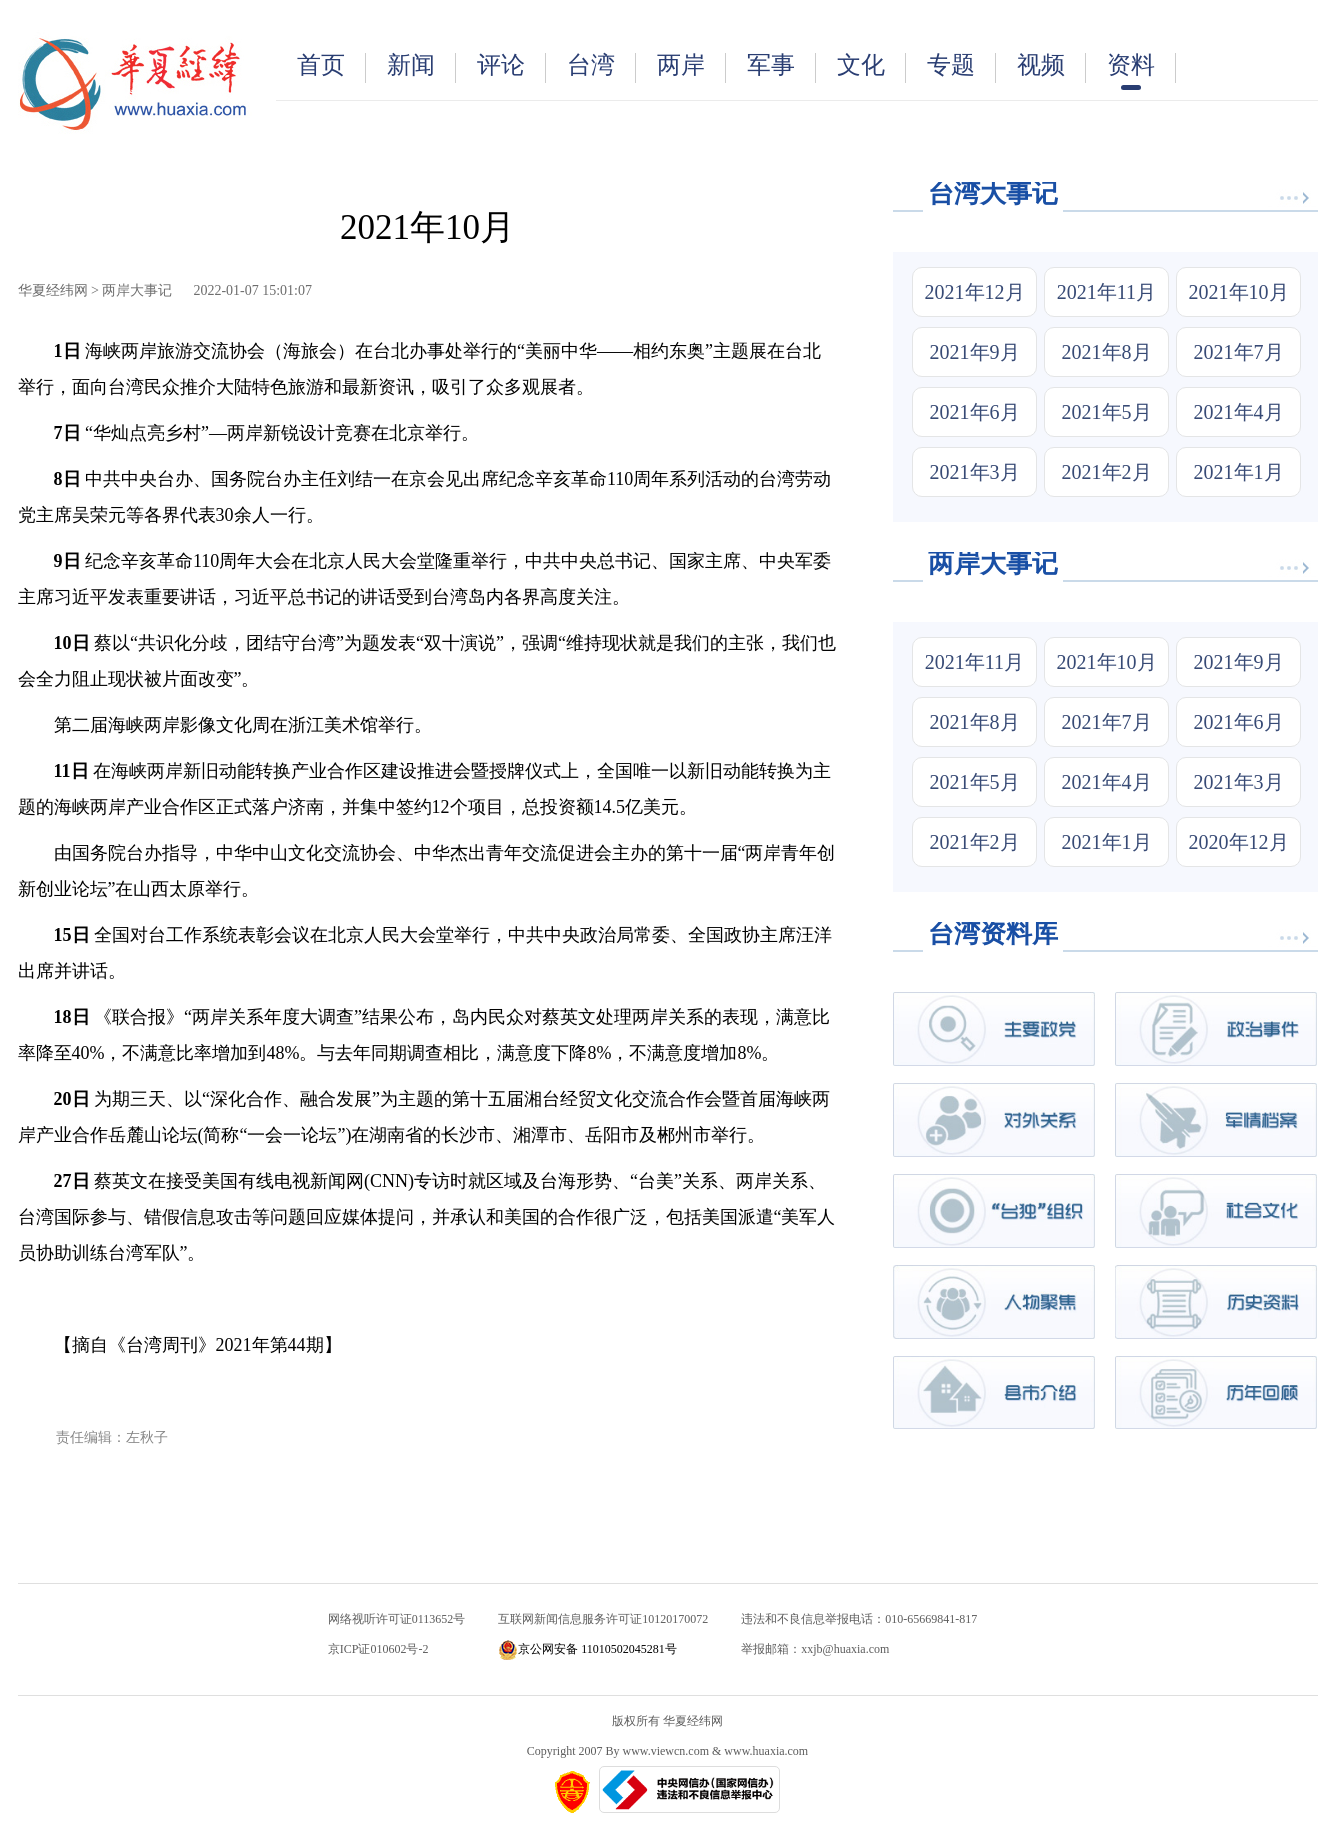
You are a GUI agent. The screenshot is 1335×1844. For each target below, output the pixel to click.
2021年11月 (1106, 292)
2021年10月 (1239, 292)
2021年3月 (975, 472)
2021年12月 (975, 292)
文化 (871, 67)
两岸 (691, 67)
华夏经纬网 (53, 290)
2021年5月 (1107, 412)
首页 (331, 67)
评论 (511, 67)
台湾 (601, 67)
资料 (1141, 71)
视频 (1051, 67)
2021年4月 (1239, 412)
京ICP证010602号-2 (378, 1649)
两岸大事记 (137, 290)
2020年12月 (1239, 842)
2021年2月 (1107, 472)
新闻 (421, 67)
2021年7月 (1239, 352)
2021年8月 (1107, 352)
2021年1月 (1239, 472)
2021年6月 (975, 412)
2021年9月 (975, 352)
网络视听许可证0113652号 (397, 1619)
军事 (781, 67)
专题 (961, 67)
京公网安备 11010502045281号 (587, 1649)
